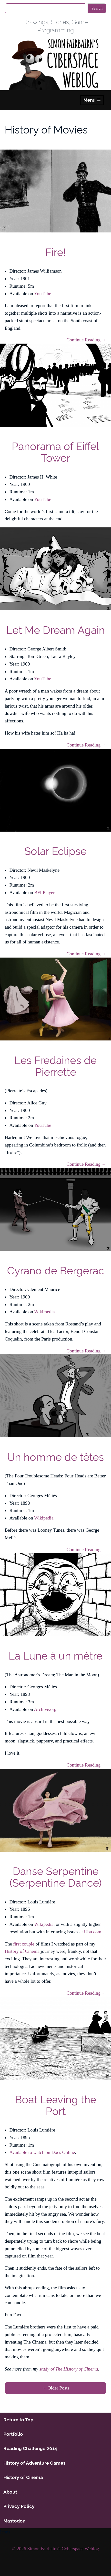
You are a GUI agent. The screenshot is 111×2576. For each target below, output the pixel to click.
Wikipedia (43, 1517)
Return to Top (18, 2419)
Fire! (55, 252)
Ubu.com (92, 1931)
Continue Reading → (86, 339)
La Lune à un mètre (55, 1656)
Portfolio (13, 2434)
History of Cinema (22, 1951)
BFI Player (44, 892)
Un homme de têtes (55, 1457)
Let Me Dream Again (55, 630)
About (10, 2492)
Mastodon (14, 2520)
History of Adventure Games (34, 2463)
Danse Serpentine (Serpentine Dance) (56, 1877)
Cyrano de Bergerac (55, 1270)
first (17, 1943)
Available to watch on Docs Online (42, 2152)
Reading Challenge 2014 (30, 2448)
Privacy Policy (18, 2506)
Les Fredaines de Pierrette (55, 1066)
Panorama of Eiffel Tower (55, 452)
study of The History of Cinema (69, 2369)
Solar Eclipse (55, 851)
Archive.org (45, 1709)
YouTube (42, 293)
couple (28, 1943)
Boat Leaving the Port (55, 2105)
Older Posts (55, 2387)
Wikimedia (44, 1311)
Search (97, 8)
